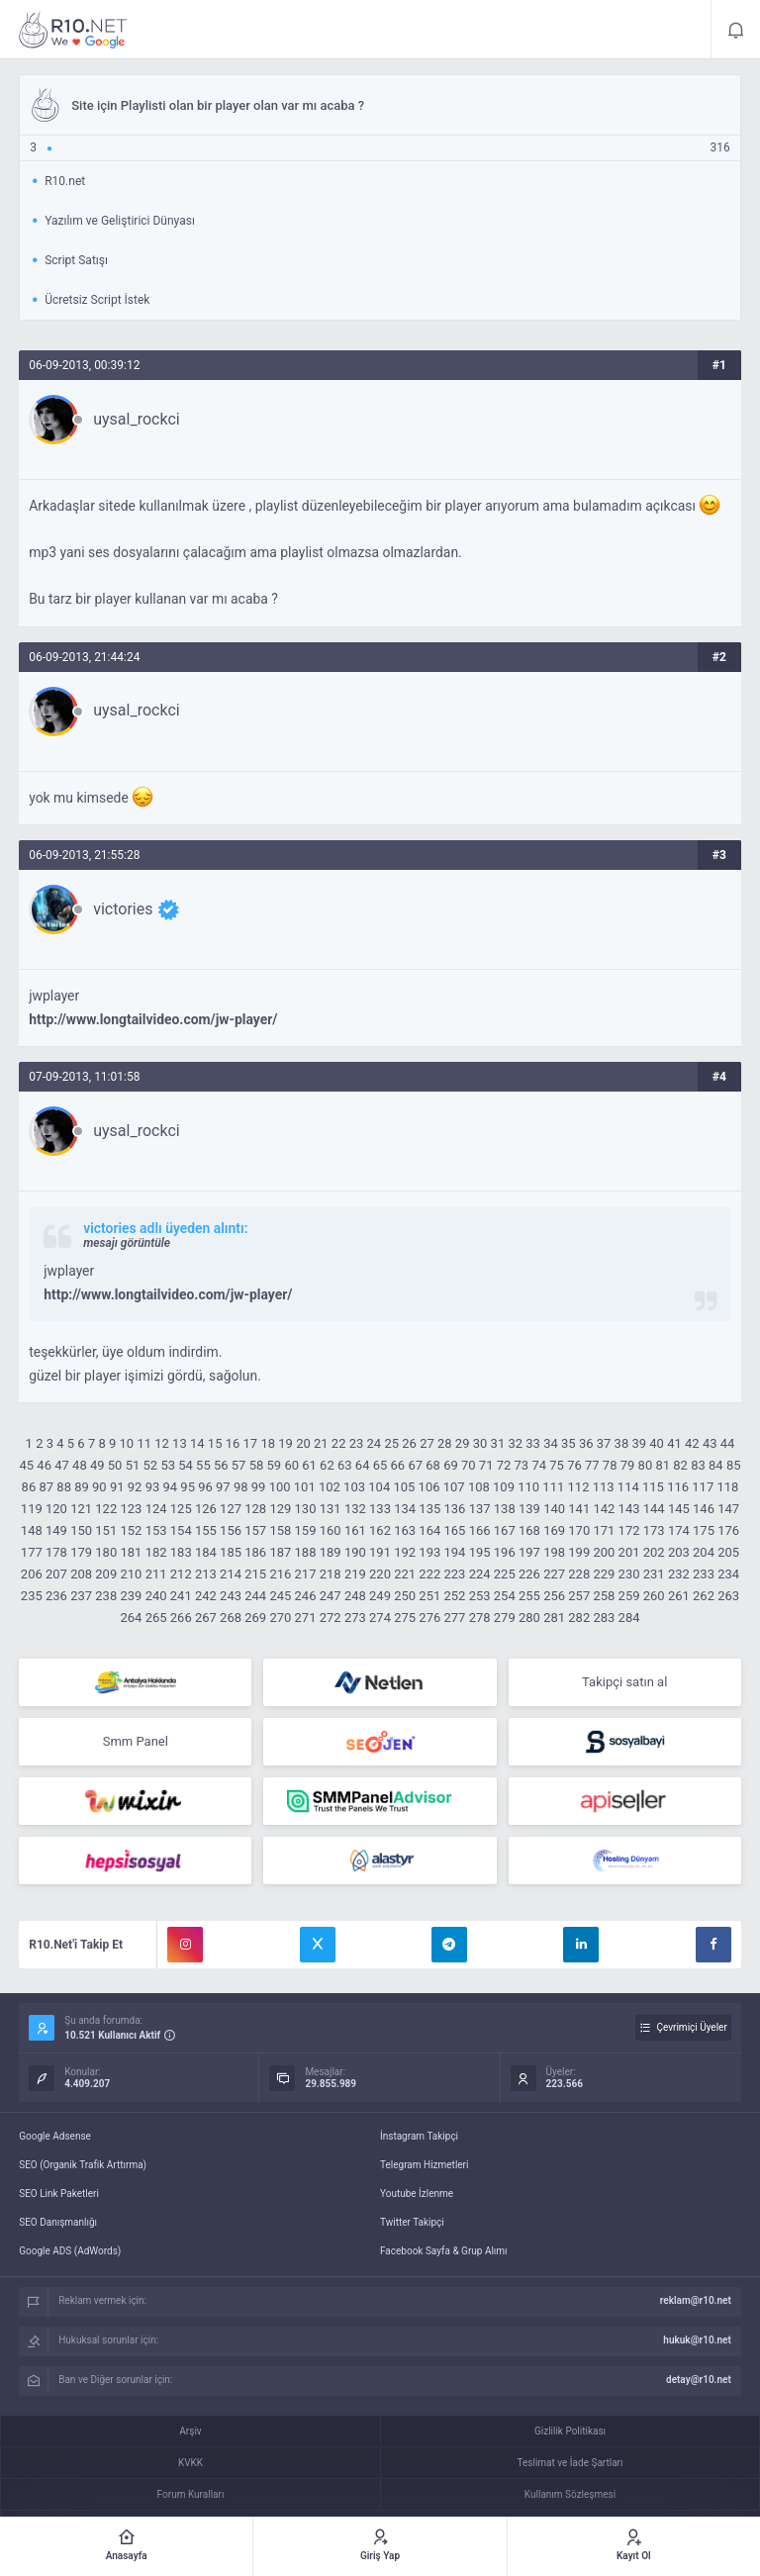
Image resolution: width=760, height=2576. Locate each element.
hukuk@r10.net (696, 2340)
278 (480, 1617)
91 (117, 1486)
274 (380, 1617)
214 (230, 1574)
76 (574, 1465)
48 (79, 1465)
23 (356, 1443)
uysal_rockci (136, 420)
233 (703, 1574)
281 (554, 1617)
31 (498, 1443)
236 (56, 1595)
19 (285, 1443)
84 (716, 1465)
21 (321, 1443)
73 (522, 1465)
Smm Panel (135, 1741)
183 (181, 1552)
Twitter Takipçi (412, 2222)
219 (355, 1574)
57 (239, 1465)
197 (529, 1552)
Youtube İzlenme (416, 2193)
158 (280, 1530)
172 (629, 1530)
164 (429, 1530)
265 (156, 1617)
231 (654, 1574)
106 (429, 1486)
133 (380, 1508)
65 (380, 1465)
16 (233, 1443)
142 (604, 1508)
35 (568, 1443)
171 (604, 1530)
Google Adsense (55, 2136)
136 (455, 1508)
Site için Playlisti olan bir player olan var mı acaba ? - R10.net (73, 29)
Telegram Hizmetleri (424, 2164)
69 (450, 1465)
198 (554, 1552)
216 (280, 1574)
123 (131, 1508)
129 (280, 1508)
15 (215, 1443)
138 (505, 1508)
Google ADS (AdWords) (70, 2250)
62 (327, 1465)
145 (679, 1508)
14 (197, 1443)
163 (405, 1530)
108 (479, 1486)
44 (727, 1443)
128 (255, 1508)
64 (362, 1465)
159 (306, 1530)
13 (179, 1443)
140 (554, 1508)
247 (330, 1595)
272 (330, 1617)
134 (405, 1508)
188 (306, 1552)
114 (628, 1486)
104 (379, 1486)
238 (106, 1595)
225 (505, 1574)
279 (505, 1617)
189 (330, 1552)
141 (579, 1508)
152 (131, 1530)
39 (638, 1443)
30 (480, 1443)
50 (115, 1465)
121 (81, 1508)
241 (181, 1595)
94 (169, 1486)
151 (106, 1530)
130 (306, 1508)
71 (486, 1465)
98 (241, 1486)
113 (604, 1486)
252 (455, 1595)
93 (152, 1486)
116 (678, 1486)
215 (255, 1574)
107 (454, 1486)
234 (728, 1574)
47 (61, 1465)
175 (703, 1530)
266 (181, 1617)
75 (556, 1465)
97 (223, 1486)
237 (81, 1595)
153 (156, 1530)
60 (291, 1465)
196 (505, 1552)
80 (645, 1465)
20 (303, 1443)
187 (280, 1552)
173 (654, 1530)
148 (32, 1530)
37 (604, 1443)
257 (579, 1595)
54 (185, 1465)
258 (604, 1595)
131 (330, 1508)
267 (206, 1617)
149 (56, 1530)
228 (579, 1574)
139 (529, 1508)
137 (480, 1508)
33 (532, 1443)
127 (230, 1508)
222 (429, 1574)
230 (629, 1574)
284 (629, 1617)
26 (409, 1443)
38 (622, 1443)
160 (330, 1530)
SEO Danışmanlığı (58, 2222)
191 (380, 1552)
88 (63, 1486)
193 (429, 1552)
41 (674, 1443)
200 (604, 1552)
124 (156, 1508)
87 (46, 1486)
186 (255, 1552)
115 (653, 1486)
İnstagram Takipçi (419, 2136)
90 (99, 1486)
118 (727, 1486)
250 (405, 1595)
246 (306, 1595)
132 (355, 1508)
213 (206, 1574)
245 (280, 1595)
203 (679, 1552)
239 (131, 1595)
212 (181, 1574)
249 (380, 1595)
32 (515, 1443)
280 (529, 1617)
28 (444, 1443)
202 (654, 1552)
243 (230, 1595)
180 (106, 1552)
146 (703, 1508)
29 (462, 1443)
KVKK (190, 2462)
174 (679, 1530)
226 (529, 1574)
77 (592, 1465)
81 (662, 1465)
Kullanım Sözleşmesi (570, 2494)
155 (206, 1530)
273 (355, 1617)
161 (355, 1530)
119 (32, 1508)
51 (133, 1465)
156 (230, 1530)
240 (156, 1595)
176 (728, 1530)
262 (703, 1595)
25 (391, 1443)
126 (206, 1508)
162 (380, 1530)
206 (32, 1574)
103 (354, 1486)
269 (255, 1617)
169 (554, 1530)
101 (305, 1486)
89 (81, 1486)
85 (733, 1465)
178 (56, 1552)
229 (604, 1574)
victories (122, 909)
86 (29, 1486)
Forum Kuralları (191, 2494)
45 (27, 1465)
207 (56, 1574)
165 (455, 1530)
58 (256, 1465)
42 (692, 1443)
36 (586, 1443)
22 (339, 1443)
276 (429, 1617)
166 (480, 1530)
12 (161, 1443)
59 (274, 1465)
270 (280, 1617)
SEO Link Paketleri (59, 2193)
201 (629, 1552)
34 (550, 1443)
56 (221, 1465)
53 (167, 1465)
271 (306, 1617)
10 (127, 1443)
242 (206, 1595)
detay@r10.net (698, 2379)
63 (344, 1465)
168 (529, 1530)
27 (427, 1443)
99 (258, 1486)
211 (156, 1574)
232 (679, 1574)
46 (44, 1465)
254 (505, 1595)
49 (97, 1465)
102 (329, 1486)
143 (629, 1508)
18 (267, 1443)
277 (455, 1617)
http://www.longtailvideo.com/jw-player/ (153, 1019)
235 (32, 1595)
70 (468, 1465)
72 (504, 1465)
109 (504, 1486)
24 (374, 1443)
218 (330, 1574)
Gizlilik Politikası (570, 2431)
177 (32, 1552)
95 (187, 1486)
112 (579, 1486)
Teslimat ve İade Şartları (570, 2462)
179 (81, 1552)
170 (579, 1530)
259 (629, 1595)
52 (150, 1465)
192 (405, 1552)
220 (380, 1574)
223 (455, 1574)
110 (528, 1486)
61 (309, 1465)
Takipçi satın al (624, 1681)
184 (206, 1552)
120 (56, 1508)
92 (135, 1486)
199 (579, 1552)
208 (81, 1574)
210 (131, 1574)
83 (698, 1465)
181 (131, 1552)
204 (703, 1552)
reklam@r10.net (695, 2300)
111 (553, 1486)
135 (429, 1508)
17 (250, 1443)
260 (654, 1595)
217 (306, 1574)
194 (455, 1552)
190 (355, 1552)
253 (480, 1595)
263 (728, 1595)
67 (415, 1465)
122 (106, 1508)
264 (131, 1617)
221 (405, 1574)
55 (203, 1465)
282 (579, 1617)
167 (505, 1530)
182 (156, 1552)
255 (529, 1595)
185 (230, 1552)
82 (680, 1465)
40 (656, 1443)
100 (280, 1486)
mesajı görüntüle (126, 1243)
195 (480, 1552)
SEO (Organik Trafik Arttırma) (82, 2164)
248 (355, 1595)
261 (679, 1595)
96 (205, 1486)
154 (181, 1530)
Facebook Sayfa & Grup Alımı (444, 2250)
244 (255, 1595)
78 (610, 1465)
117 (702, 1486)
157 (255, 1530)
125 (181, 1508)
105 (404, 1486)
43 (710, 1443)
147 (728, 1508)
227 (554, 1574)
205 (728, 1552)
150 (81, 1530)
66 (398, 1465)
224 (480, 1574)
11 (144, 1443)
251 (429, 1595)
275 (405, 1617)
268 (230, 1617)
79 (627, 1465)
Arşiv (190, 2431)
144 (654, 1508)
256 (554, 1595)
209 (106, 1574)
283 (604, 1617)
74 (538, 1465)
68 (433, 1465)
